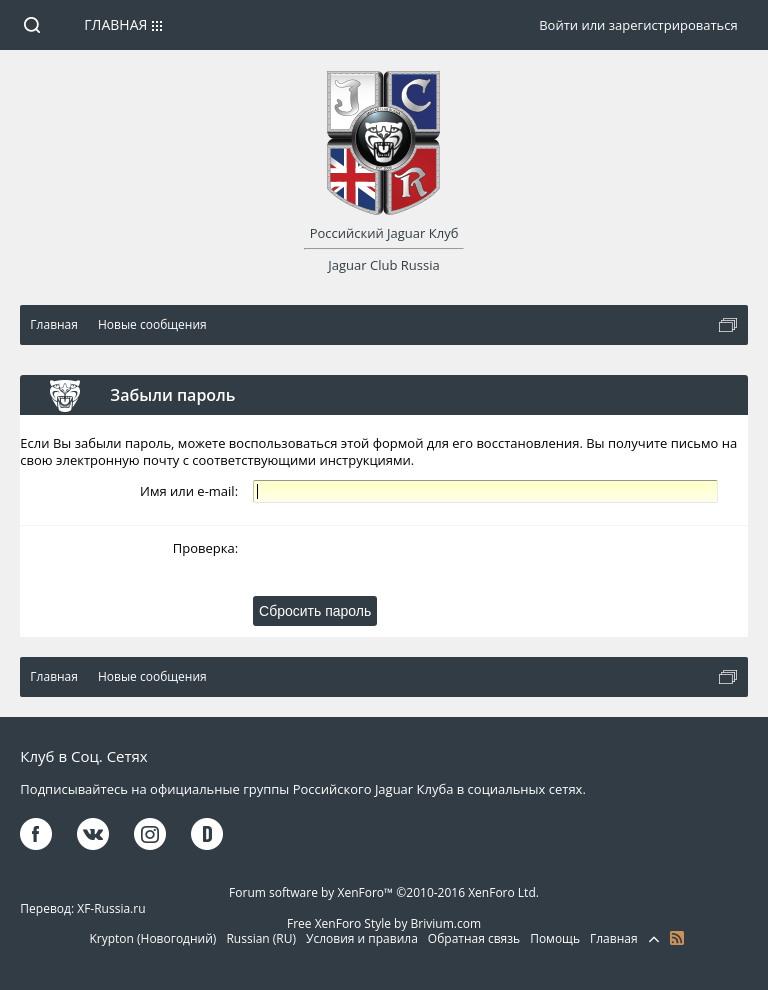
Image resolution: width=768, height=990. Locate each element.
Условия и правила (362, 938)
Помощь (555, 938)
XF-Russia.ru (111, 908)
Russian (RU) (261, 938)
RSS (677, 938)
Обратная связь (474, 938)
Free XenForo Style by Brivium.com (384, 923)
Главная (115, 24)
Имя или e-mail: (189, 491)
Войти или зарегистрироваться (638, 25)
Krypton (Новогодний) (152, 938)
